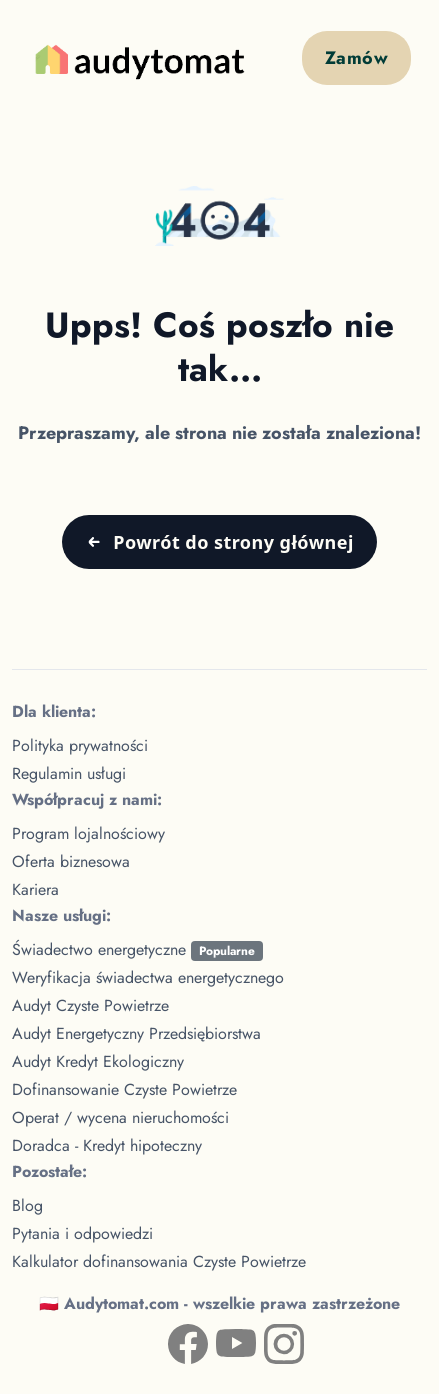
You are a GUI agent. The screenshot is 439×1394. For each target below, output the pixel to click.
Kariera (35, 889)
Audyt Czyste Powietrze (90, 1005)
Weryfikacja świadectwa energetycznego (148, 977)
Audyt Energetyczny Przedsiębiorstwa (136, 1033)
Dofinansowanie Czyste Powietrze (124, 1089)
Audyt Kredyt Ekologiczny (98, 1061)
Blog (27, 1205)
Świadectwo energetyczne (137, 949)
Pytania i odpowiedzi (82, 1233)
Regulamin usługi (69, 773)
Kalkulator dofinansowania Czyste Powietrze (159, 1261)
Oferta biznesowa (71, 861)
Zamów (356, 58)
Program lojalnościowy (88, 833)
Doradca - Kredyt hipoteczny (107, 1145)
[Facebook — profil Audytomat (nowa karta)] (172, 1340)
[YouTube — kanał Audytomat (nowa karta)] (220, 1340)
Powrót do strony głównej (233, 542)
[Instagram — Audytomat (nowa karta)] (268, 1340)
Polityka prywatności (80, 745)
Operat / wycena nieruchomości (120, 1117)
